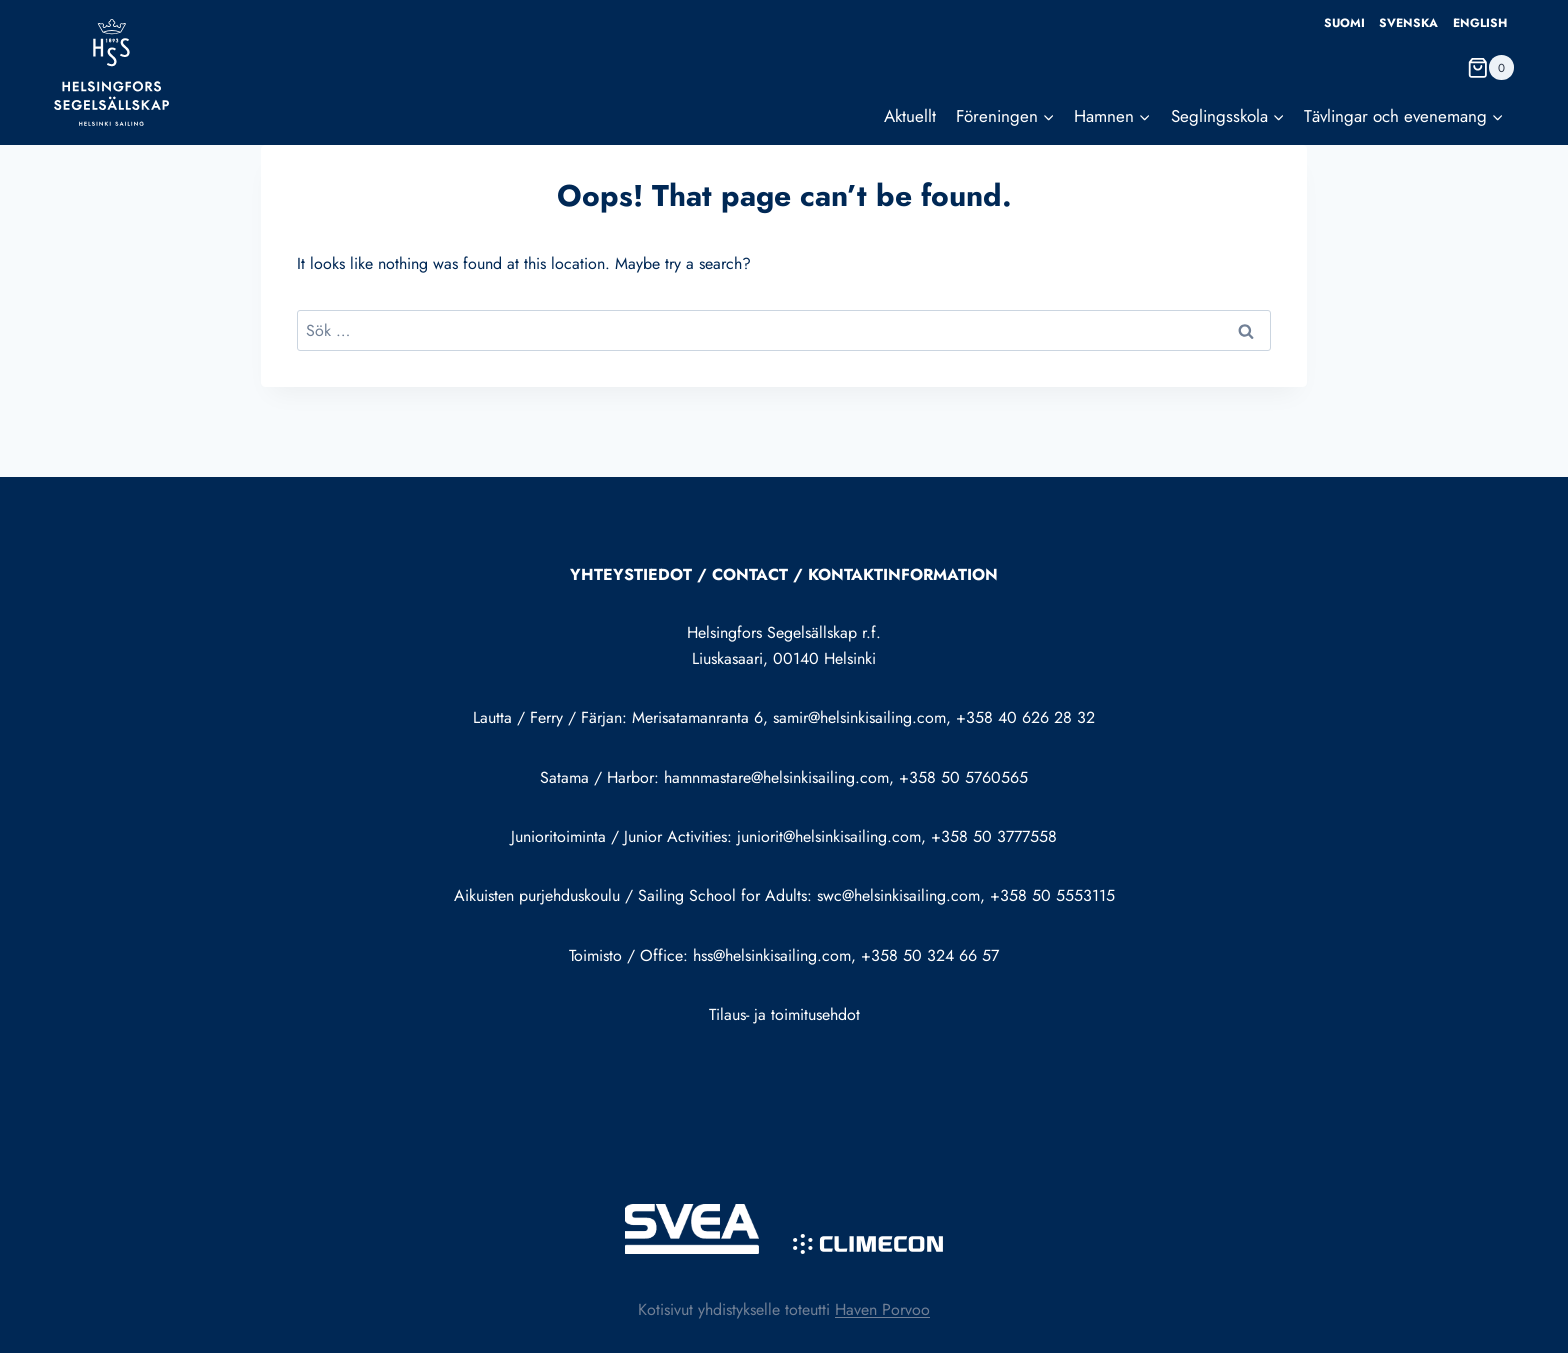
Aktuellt (910, 116)
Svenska (1408, 23)
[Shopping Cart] (1490, 67)
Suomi (1344, 23)
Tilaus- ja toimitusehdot (784, 1014)
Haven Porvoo (882, 1309)
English (1480, 23)
